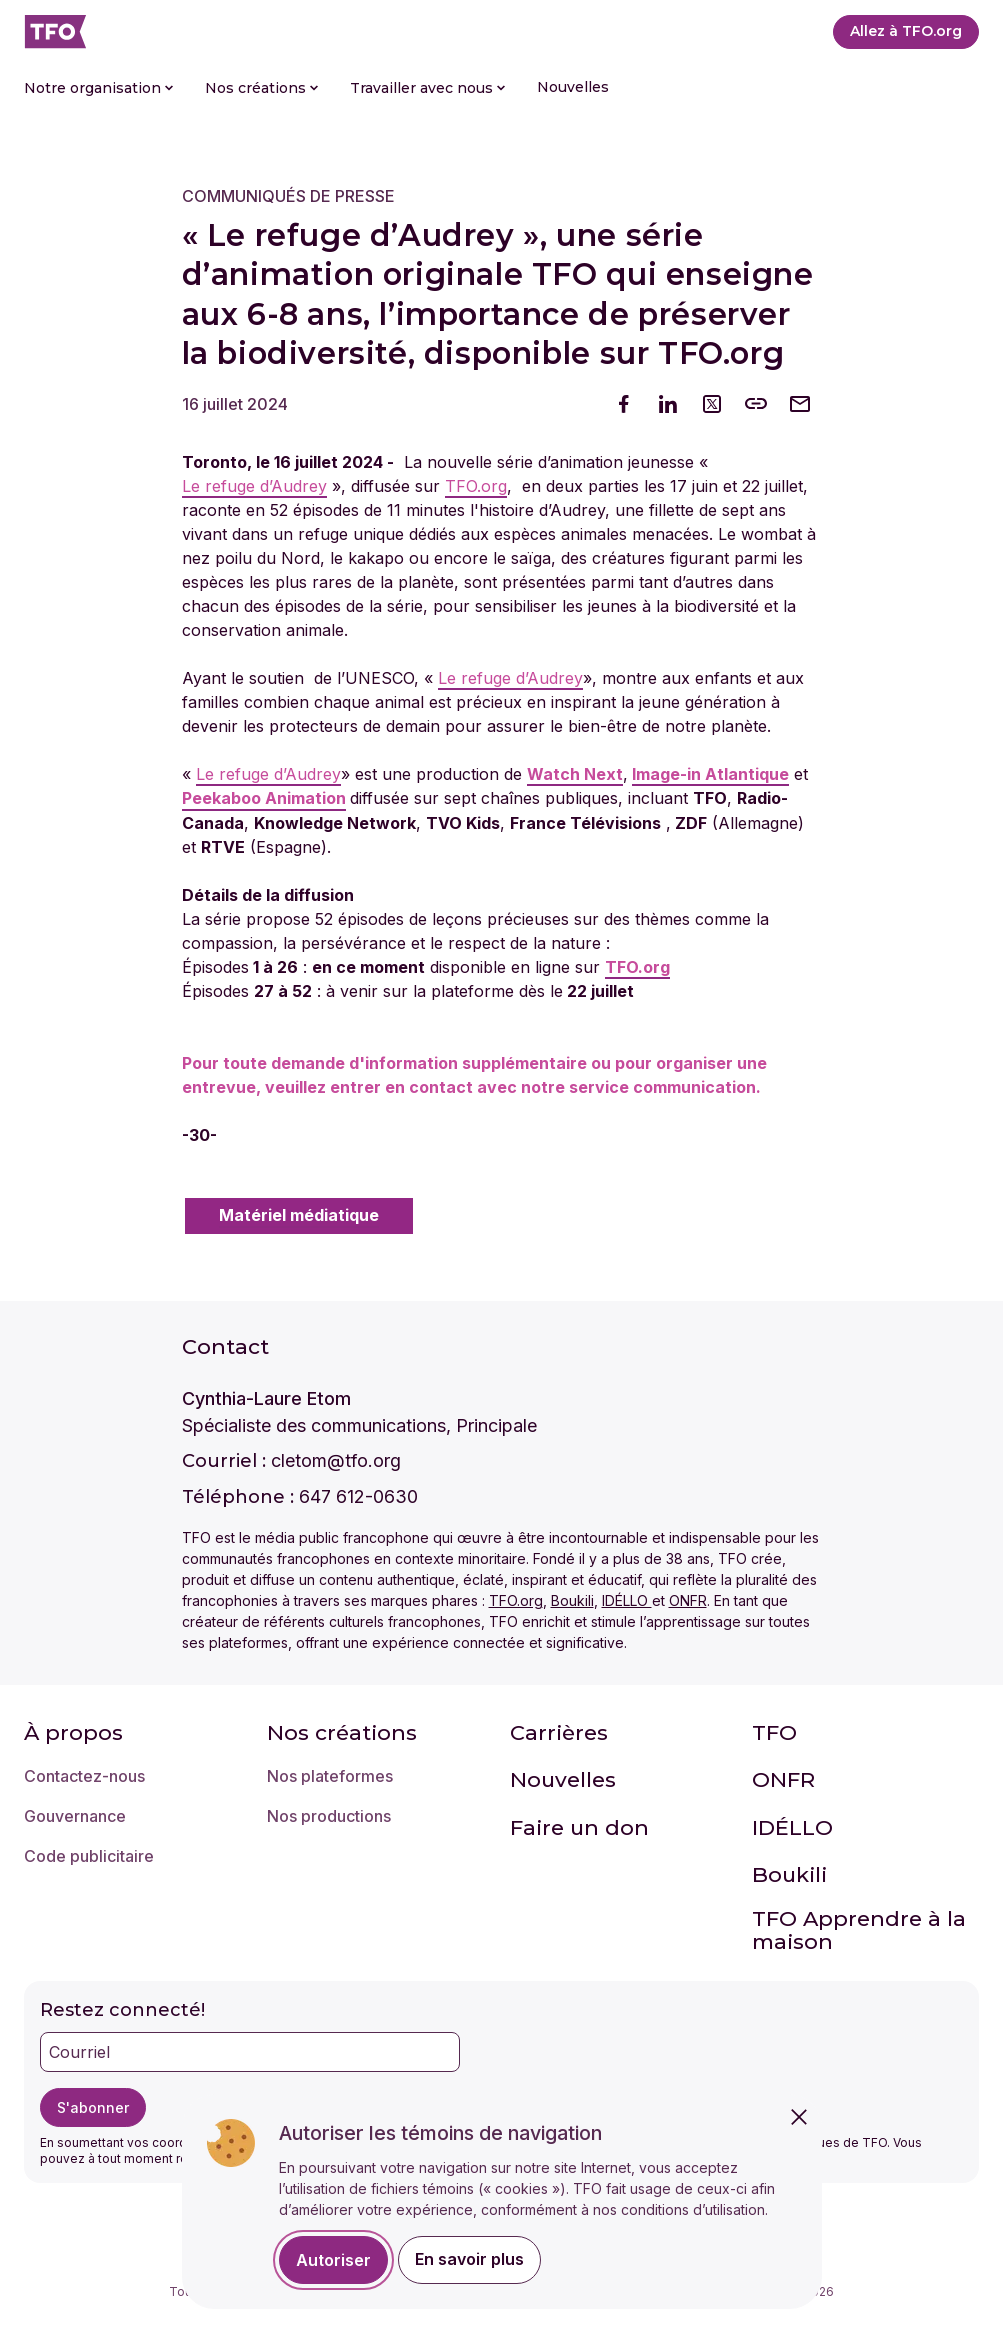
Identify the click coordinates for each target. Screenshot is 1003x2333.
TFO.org (476, 486)
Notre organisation (98, 88)
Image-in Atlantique (710, 774)
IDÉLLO (627, 1600)
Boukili (572, 1600)
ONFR (688, 1600)
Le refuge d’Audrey (254, 486)
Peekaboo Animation (264, 798)
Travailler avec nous (427, 88)
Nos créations (261, 88)
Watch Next (575, 774)
